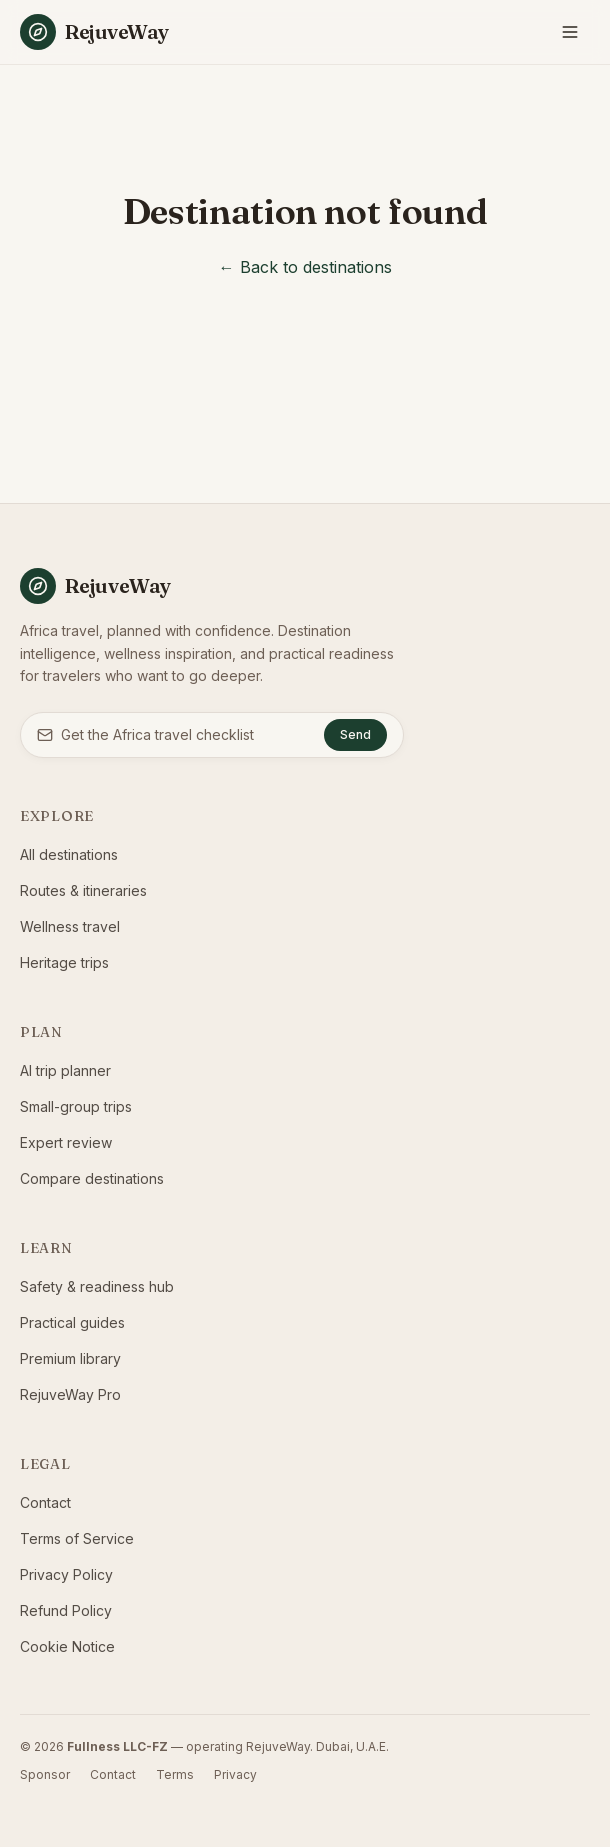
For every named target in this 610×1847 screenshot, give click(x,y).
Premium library (70, 1358)
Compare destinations (92, 1178)
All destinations (69, 854)
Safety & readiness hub (97, 1286)
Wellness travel (70, 926)
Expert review (66, 1142)
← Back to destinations (305, 267)
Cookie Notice (67, 1646)
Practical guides (72, 1322)
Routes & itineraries (83, 890)
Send (355, 734)
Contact (45, 1502)
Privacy (235, 1774)
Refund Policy (66, 1610)
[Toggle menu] (570, 32)
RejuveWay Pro (70, 1394)
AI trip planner (65, 1070)
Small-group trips (76, 1106)
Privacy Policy (66, 1574)
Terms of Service (77, 1538)
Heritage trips (64, 962)
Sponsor (45, 1774)
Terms (175, 1774)
